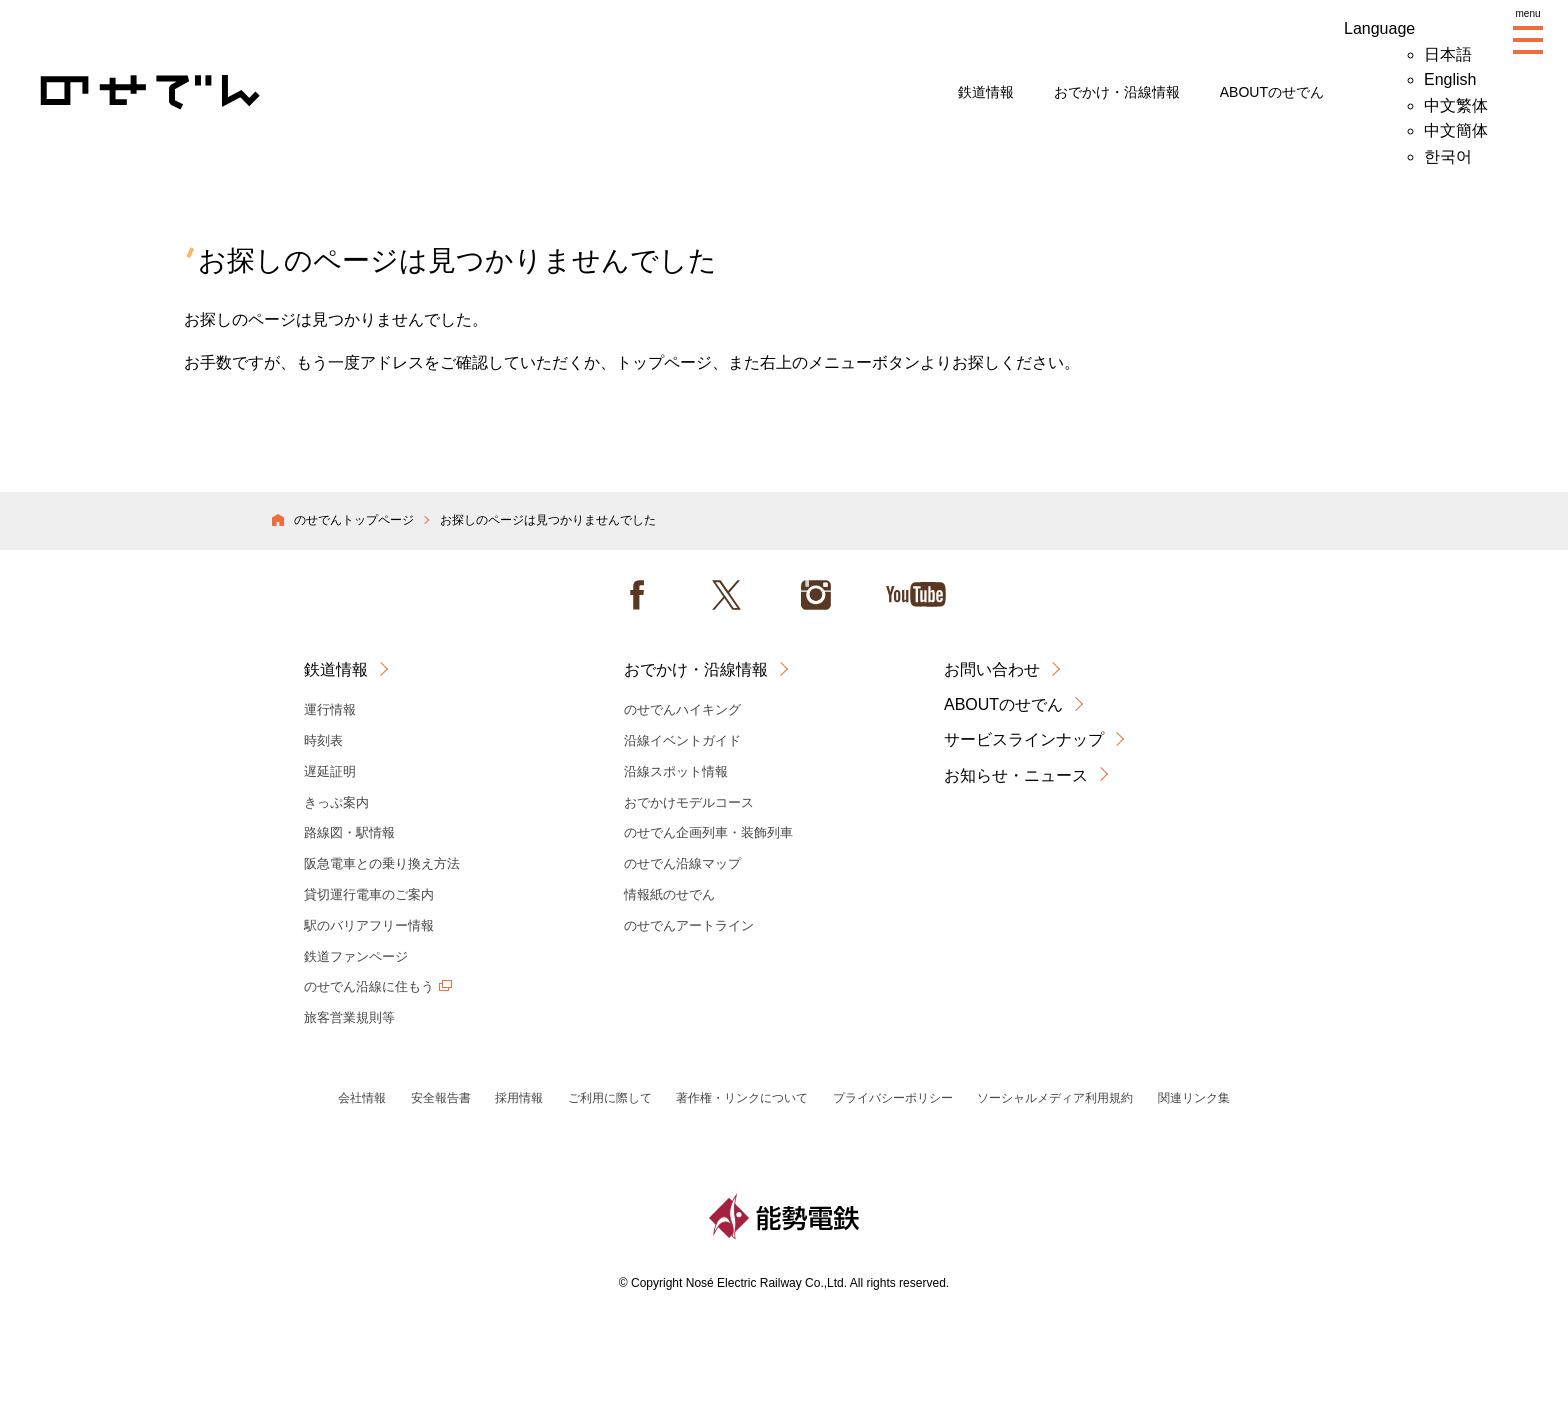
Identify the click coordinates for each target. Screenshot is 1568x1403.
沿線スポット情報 (676, 771)
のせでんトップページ (354, 520)
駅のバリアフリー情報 (369, 925)
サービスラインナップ (1024, 739)
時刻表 (323, 740)
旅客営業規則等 (349, 1017)
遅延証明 (330, 771)
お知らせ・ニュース (1016, 775)
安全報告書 (441, 1098)
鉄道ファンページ (356, 956)
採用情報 (519, 1098)
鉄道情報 (986, 92)
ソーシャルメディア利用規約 (1055, 1098)
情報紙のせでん (669, 894)
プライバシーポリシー (893, 1098)
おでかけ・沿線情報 (1117, 92)
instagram (816, 595)
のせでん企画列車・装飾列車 (708, 832)
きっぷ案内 (336, 802)
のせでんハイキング (682, 709)
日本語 (1448, 54)
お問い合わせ (992, 669)
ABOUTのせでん (1272, 92)
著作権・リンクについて (742, 1098)
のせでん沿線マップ (682, 863)
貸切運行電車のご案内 (369, 894)
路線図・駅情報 (349, 832)
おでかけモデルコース (689, 802)
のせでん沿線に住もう (369, 986)
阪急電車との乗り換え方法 (382, 863)
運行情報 (330, 709)
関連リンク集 (1194, 1098)
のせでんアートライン (689, 925)
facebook (637, 595)
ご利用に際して (610, 1098)
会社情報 (362, 1098)
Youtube (916, 595)
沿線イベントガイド (682, 740)
